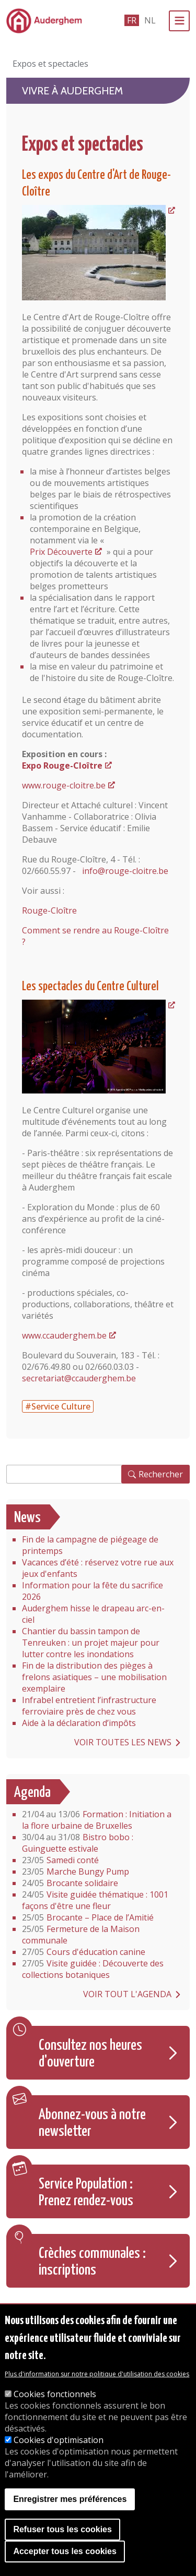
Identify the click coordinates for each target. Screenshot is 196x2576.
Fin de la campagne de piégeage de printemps (90, 1545)
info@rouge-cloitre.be (125, 871)
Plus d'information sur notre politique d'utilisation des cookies (97, 2374)
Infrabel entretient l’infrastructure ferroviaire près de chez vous (89, 1705)
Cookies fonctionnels (55, 2394)
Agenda (32, 1792)
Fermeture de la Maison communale (81, 1934)
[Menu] (179, 20)
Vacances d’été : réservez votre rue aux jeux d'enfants (98, 1568)
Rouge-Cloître (49, 910)
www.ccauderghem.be (64, 1335)
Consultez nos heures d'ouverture (90, 2054)
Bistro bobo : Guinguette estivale (77, 1842)
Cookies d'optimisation (58, 2440)
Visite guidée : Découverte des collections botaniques (93, 1969)
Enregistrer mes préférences (69, 2499)
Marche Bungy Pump (75, 1871)
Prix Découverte (61, 551)
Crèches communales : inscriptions (92, 2262)
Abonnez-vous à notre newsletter (92, 2123)
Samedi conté (60, 1860)
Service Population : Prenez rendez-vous (86, 2192)
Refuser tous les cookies (62, 2529)
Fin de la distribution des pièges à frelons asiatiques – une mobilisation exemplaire (94, 1677)
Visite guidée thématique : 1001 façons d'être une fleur (95, 1900)
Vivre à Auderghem (72, 90)
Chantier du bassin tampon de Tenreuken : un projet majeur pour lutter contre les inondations (90, 1642)
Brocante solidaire (70, 1883)
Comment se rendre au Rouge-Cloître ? (95, 936)
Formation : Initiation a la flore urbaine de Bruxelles (96, 1819)
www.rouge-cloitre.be (64, 785)
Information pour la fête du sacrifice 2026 (92, 1590)
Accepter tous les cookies (64, 2551)
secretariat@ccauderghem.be (79, 1378)
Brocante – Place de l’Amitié (88, 1917)
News (27, 1518)
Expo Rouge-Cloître (62, 765)
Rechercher (161, 1474)
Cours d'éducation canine (83, 1952)
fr (131, 20)
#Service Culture (57, 1406)
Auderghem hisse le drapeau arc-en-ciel (93, 1613)
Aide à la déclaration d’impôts (79, 1723)
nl (150, 20)
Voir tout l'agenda (127, 1994)
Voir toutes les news (122, 1742)
